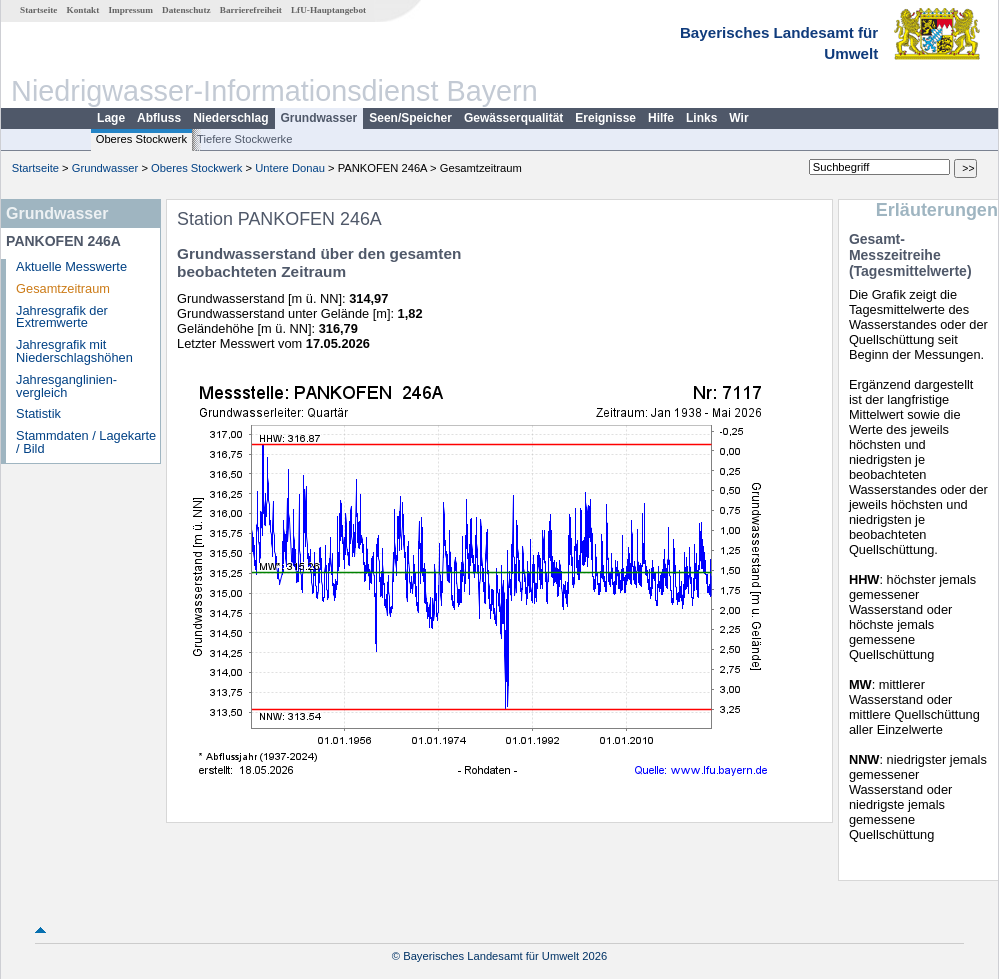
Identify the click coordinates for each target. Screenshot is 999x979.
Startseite (38, 10)
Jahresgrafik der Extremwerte (62, 317)
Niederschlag (230, 118)
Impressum (131, 10)
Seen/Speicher (410, 118)
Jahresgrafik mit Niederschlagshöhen (74, 351)
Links (701, 118)
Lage (111, 118)
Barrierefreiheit (251, 10)
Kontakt (83, 10)
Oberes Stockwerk (141, 139)
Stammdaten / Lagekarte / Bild (86, 442)
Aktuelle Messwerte (71, 266)
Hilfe (661, 118)
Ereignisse (605, 118)
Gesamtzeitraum (63, 288)
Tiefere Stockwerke (244, 139)
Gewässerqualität (513, 118)
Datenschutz (186, 10)
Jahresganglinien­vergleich (66, 386)
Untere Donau (290, 168)
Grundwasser (319, 118)
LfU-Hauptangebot (328, 10)
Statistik (38, 413)
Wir (738, 118)
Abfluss (159, 118)
